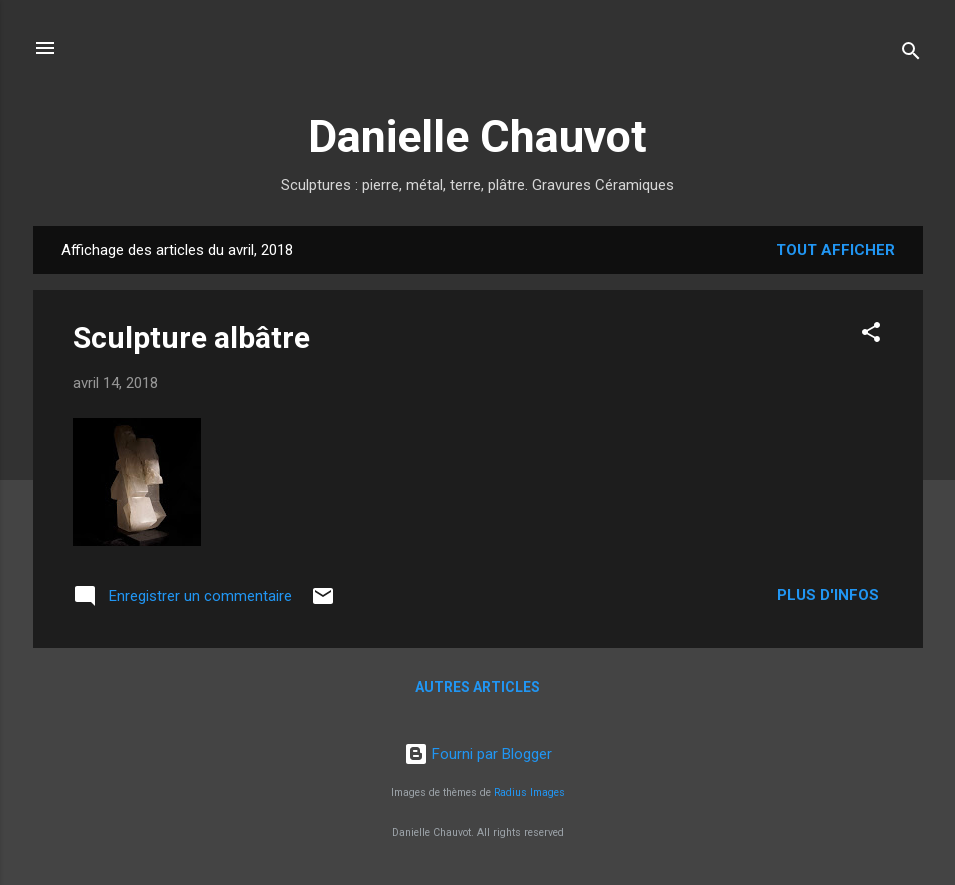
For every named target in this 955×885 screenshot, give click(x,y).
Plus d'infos (830, 595)
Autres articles (477, 687)
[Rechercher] (911, 54)
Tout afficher (835, 250)
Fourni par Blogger (478, 754)
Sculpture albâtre (191, 337)
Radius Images (529, 792)
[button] (871, 335)
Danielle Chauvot (477, 136)
